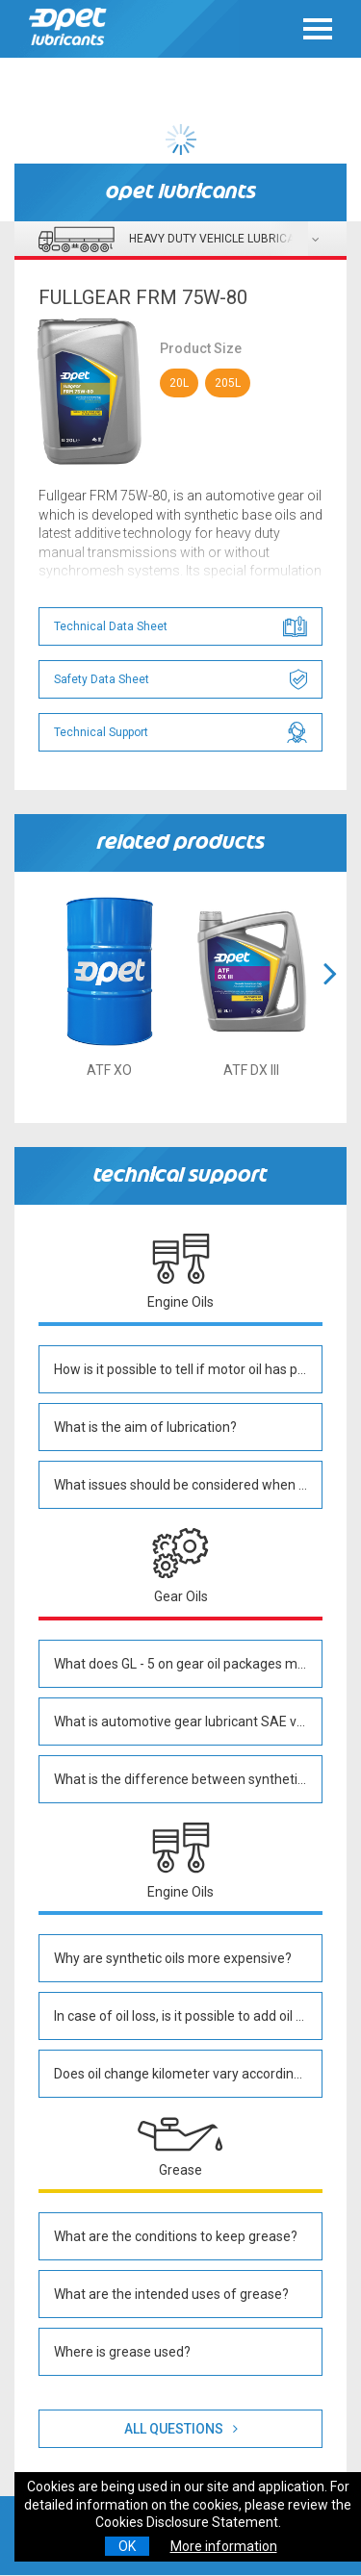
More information (223, 2546)
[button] (330, 997)
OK (127, 2546)
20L (179, 383)
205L (228, 383)
